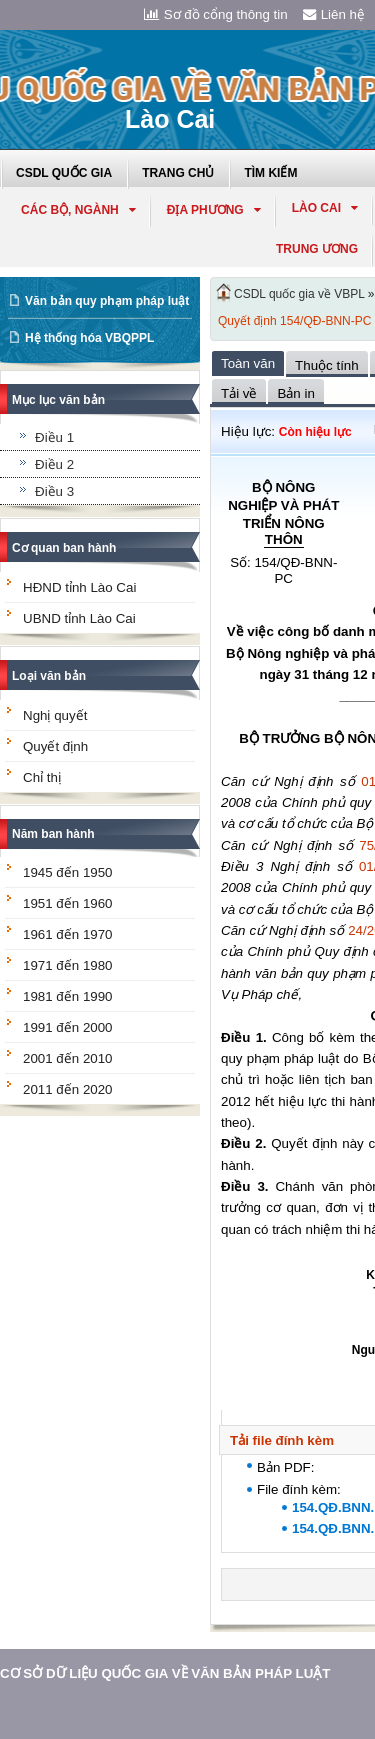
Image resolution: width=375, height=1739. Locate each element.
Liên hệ (334, 14)
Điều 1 (54, 437)
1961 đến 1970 (68, 934)
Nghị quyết (55, 715)
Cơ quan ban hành (64, 548)
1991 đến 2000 (68, 1027)
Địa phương (214, 210)
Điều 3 (54, 491)
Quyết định (55, 746)
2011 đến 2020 (68, 1089)
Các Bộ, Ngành (78, 210)
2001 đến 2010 (68, 1058)
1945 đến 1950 (68, 872)
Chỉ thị (42, 777)
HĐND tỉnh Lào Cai (79, 587)
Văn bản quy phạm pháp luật (107, 301)
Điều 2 (54, 464)
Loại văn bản (49, 676)
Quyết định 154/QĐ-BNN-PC (294, 321)
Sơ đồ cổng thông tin (216, 14)
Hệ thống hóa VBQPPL (89, 338)
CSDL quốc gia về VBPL (299, 294)
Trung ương (317, 249)
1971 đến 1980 (68, 965)
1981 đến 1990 (68, 996)
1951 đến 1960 (68, 903)
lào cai (325, 208)
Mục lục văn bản (58, 400)
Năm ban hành (53, 834)
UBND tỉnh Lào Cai (79, 618)
